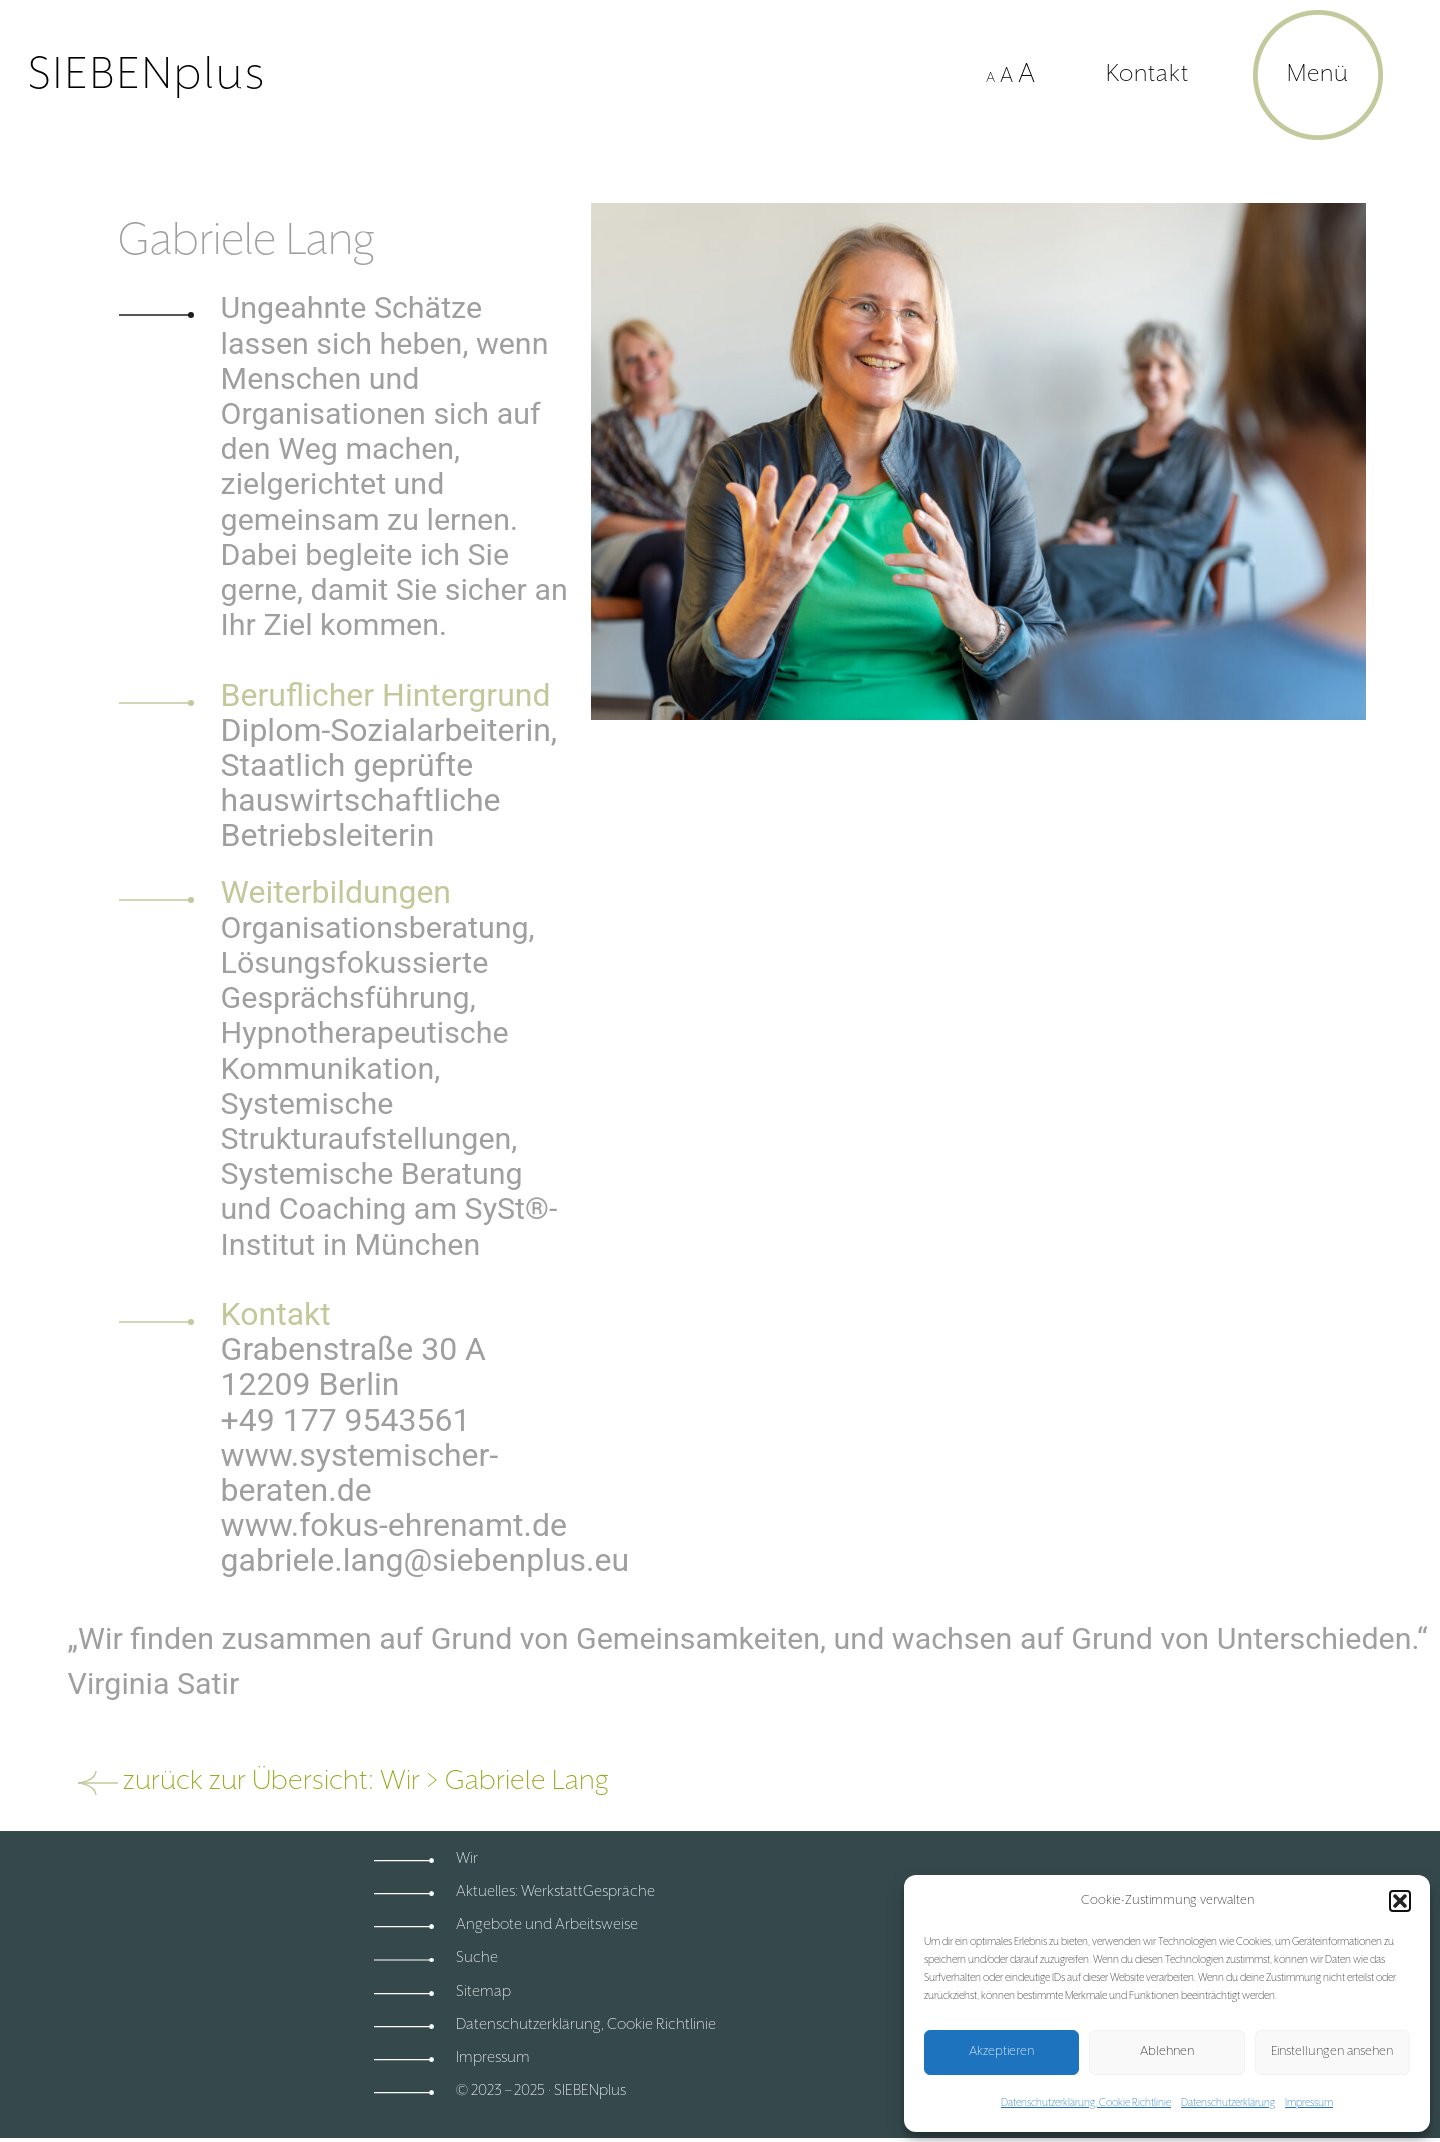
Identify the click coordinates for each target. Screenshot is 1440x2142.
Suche (477, 1957)
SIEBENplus (147, 75)
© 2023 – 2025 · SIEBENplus (541, 2090)
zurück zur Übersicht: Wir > (284, 1781)
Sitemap (483, 1991)
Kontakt (1147, 74)
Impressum (1309, 2103)
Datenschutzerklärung (1228, 2103)
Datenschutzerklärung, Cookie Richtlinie (1086, 2103)
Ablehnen (1167, 2051)
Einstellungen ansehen (1332, 2051)
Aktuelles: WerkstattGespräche (555, 1891)
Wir (467, 1858)
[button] (1400, 1901)
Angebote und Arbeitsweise (547, 1924)
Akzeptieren (1001, 2051)
